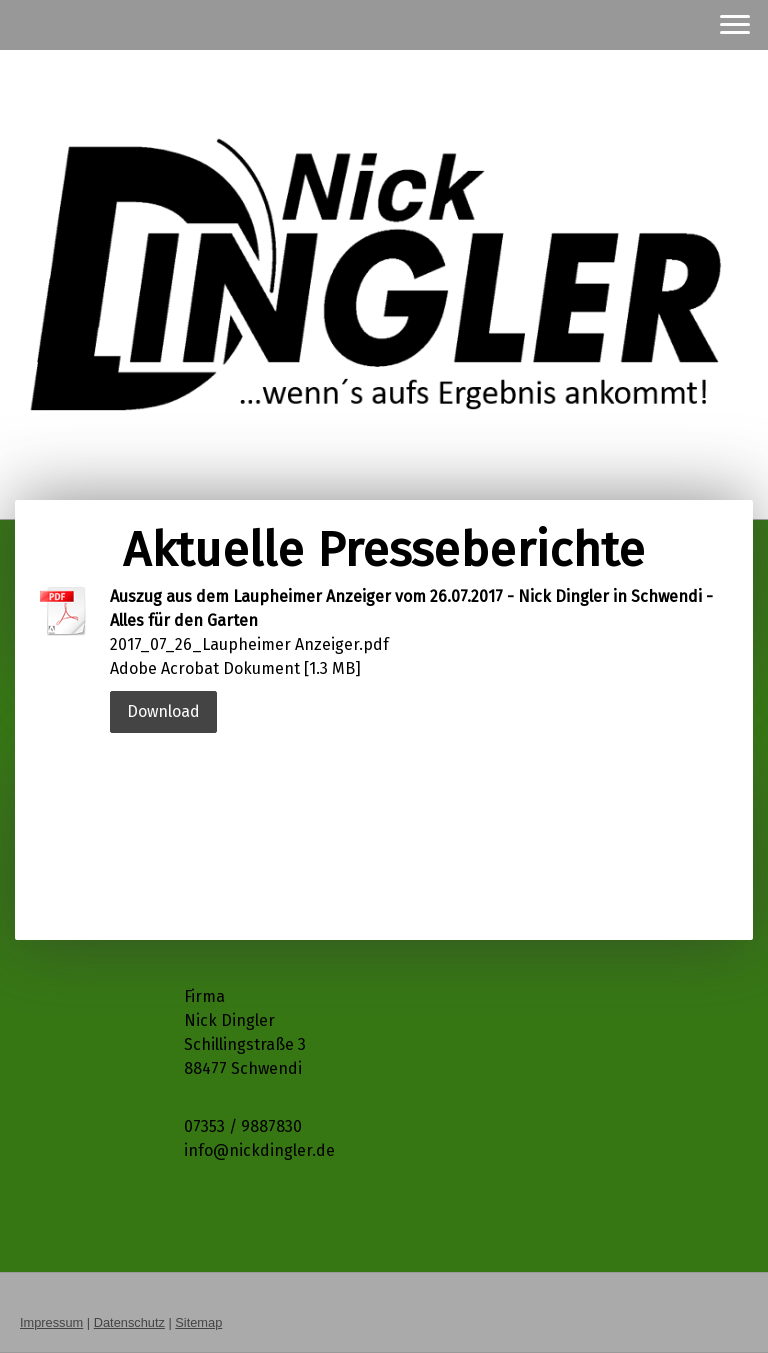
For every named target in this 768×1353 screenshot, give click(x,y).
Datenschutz (129, 1322)
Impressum (51, 1322)
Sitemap (198, 1322)
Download (163, 711)
